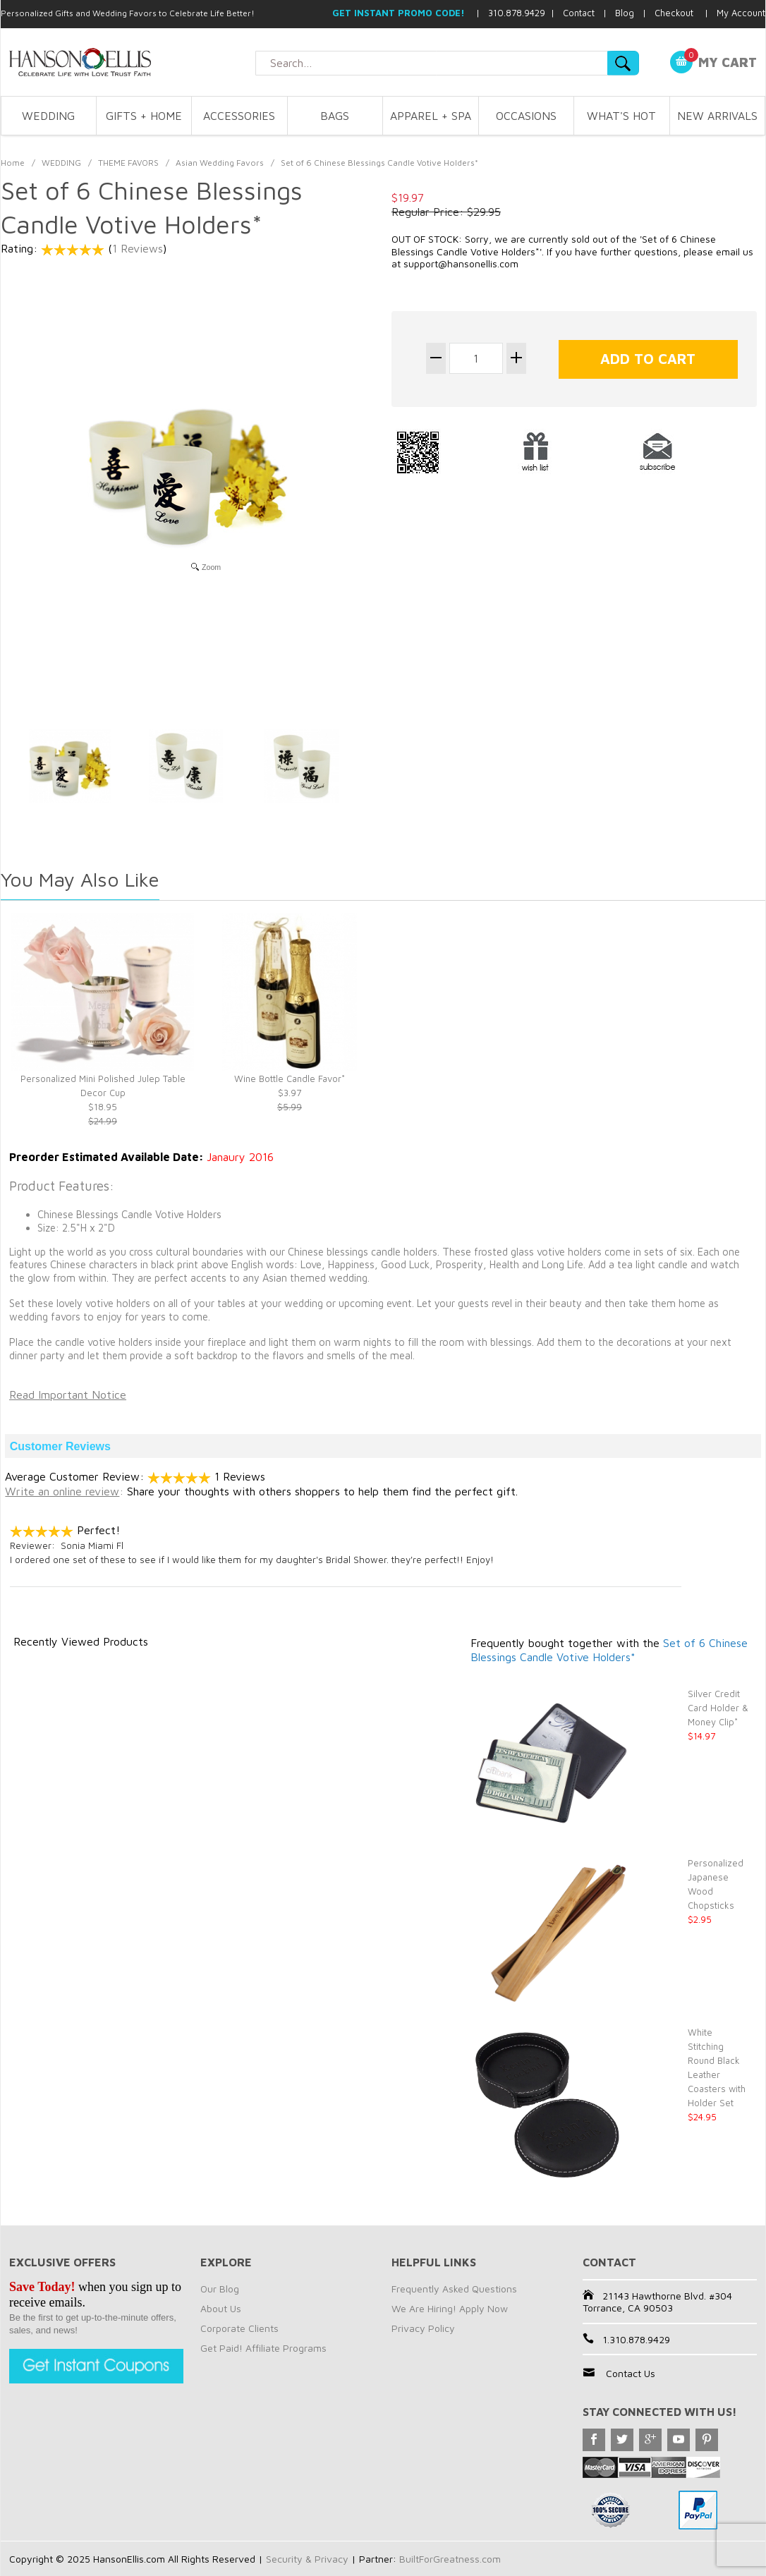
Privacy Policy (423, 2328)
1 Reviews (137, 248)
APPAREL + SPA (430, 115)
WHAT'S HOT (621, 115)
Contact (579, 12)
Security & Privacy (307, 2559)
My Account (741, 12)
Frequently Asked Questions (454, 2289)
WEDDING (48, 115)
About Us (220, 2308)
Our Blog (219, 2289)
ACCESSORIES (239, 115)
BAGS (334, 115)
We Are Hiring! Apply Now (449, 2308)
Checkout (674, 12)
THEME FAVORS (128, 162)
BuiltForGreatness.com (450, 2559)
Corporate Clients (239, 2328)
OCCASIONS (526, 115)
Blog (624, 12)
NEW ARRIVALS (717, 115)
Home (13, 162)
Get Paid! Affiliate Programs (263, 2348)
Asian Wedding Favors (220, 162)
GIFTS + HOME (144, 115)
